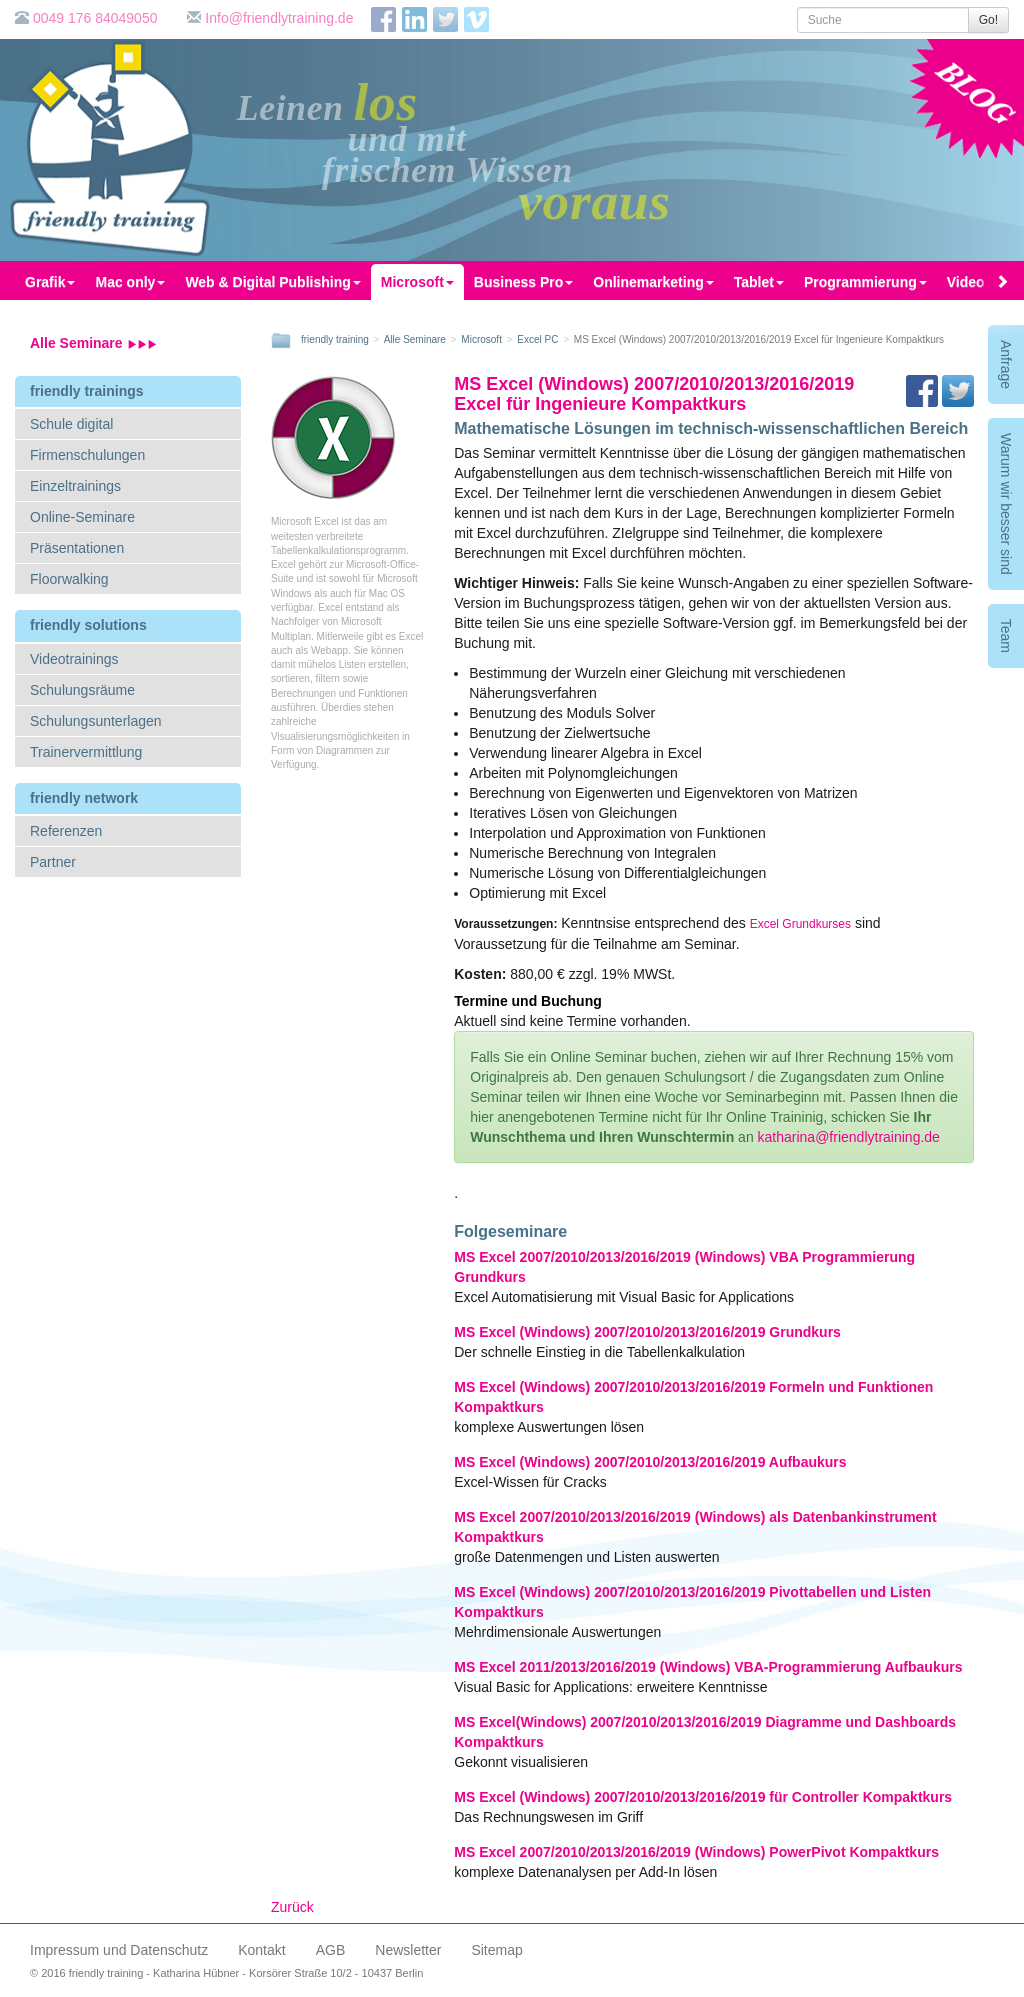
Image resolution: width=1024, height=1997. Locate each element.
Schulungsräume (82, 690)
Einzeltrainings (75, 486)
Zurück (292, 1907)
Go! (988, 20)
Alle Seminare (93, 343)
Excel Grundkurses (800, 924)
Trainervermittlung (86, 752)
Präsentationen (77, 548)
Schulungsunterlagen (96, 721)
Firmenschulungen (87, 455)
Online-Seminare (82, 517)
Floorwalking (69, 579)
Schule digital (71, 424)
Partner (53, 862)
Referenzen (66, 831)
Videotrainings (74, 659)
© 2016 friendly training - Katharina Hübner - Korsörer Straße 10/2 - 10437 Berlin (226, 1973)
